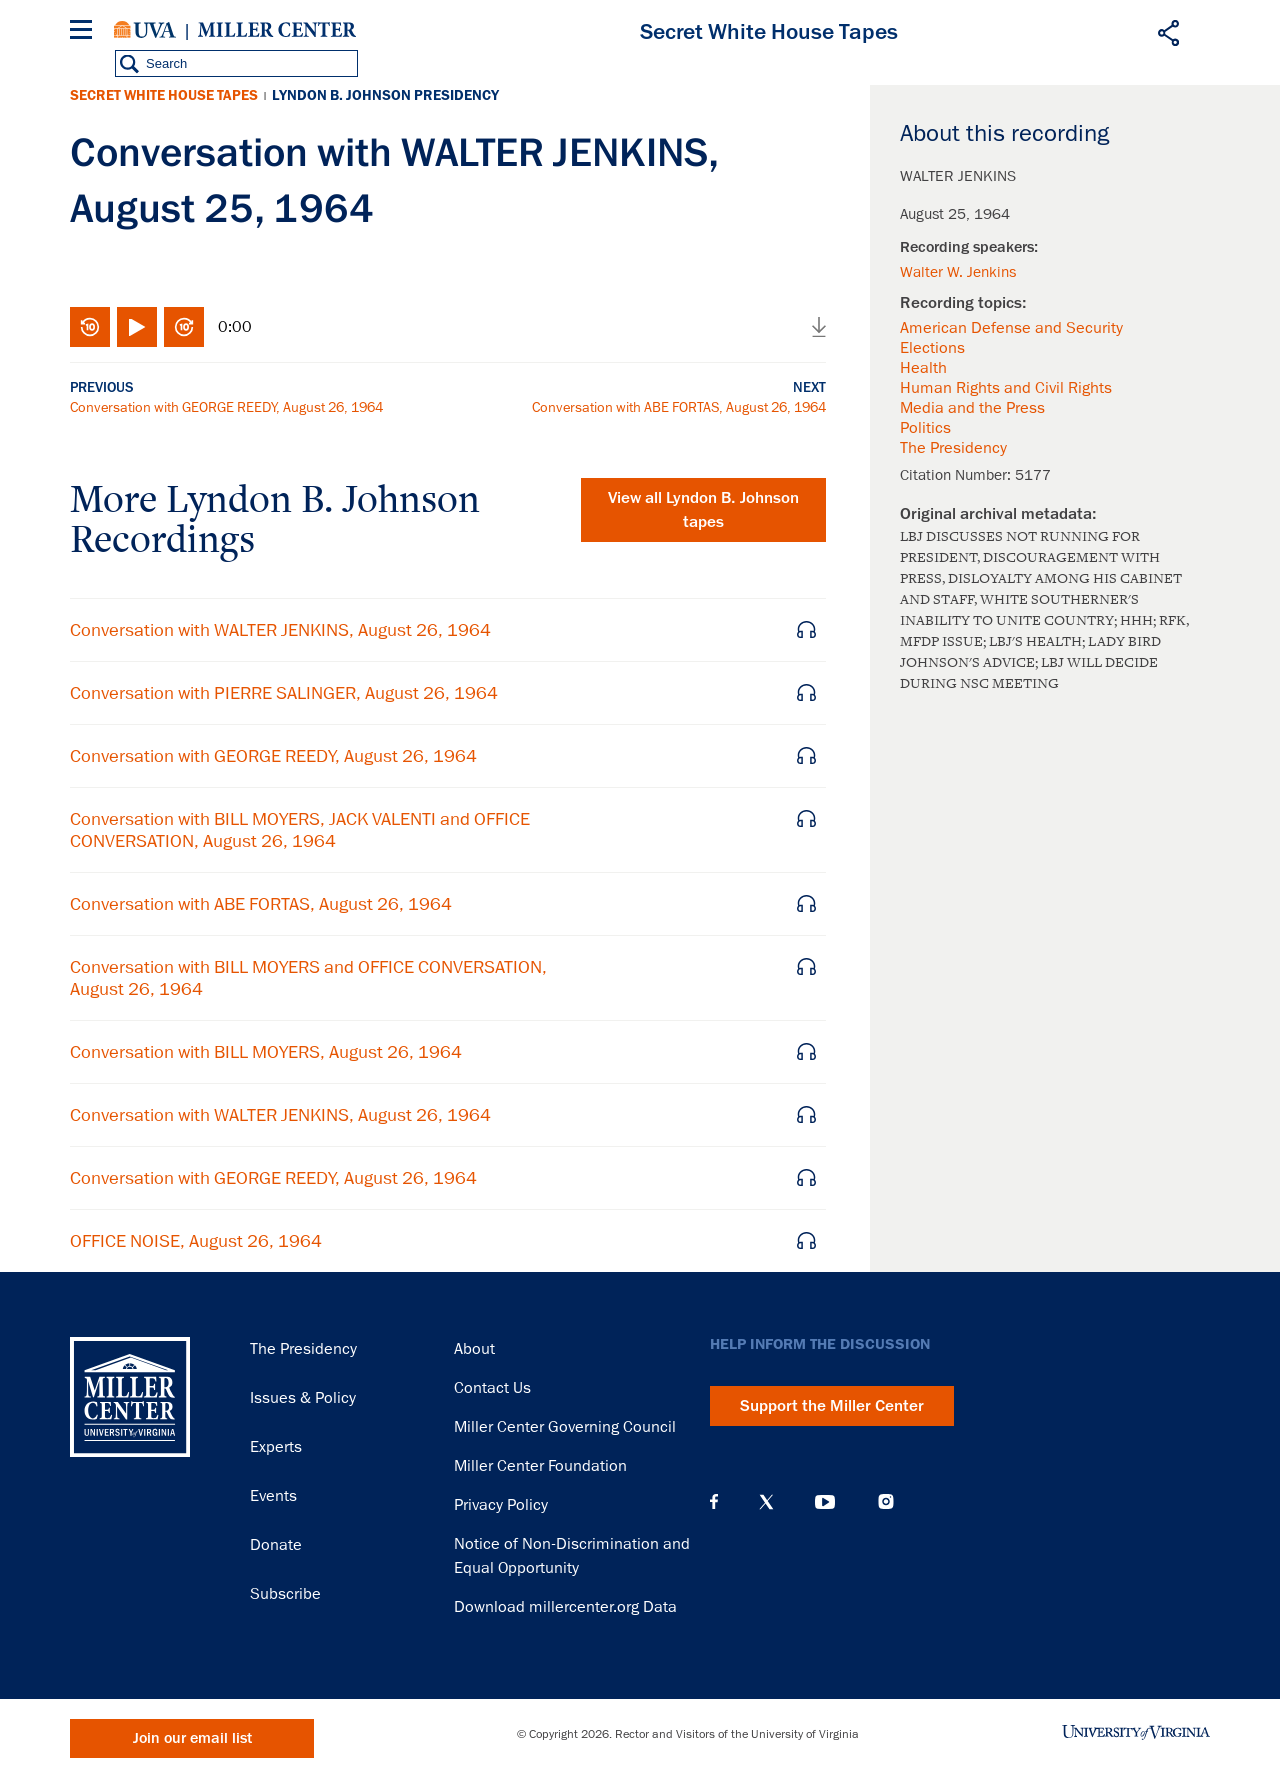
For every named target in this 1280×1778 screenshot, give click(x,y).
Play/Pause (137, 327)
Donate (276, 1545)
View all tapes (703, 510)
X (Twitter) (766, 1502)
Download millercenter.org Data (565, 1607)
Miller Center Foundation (540, 1466)
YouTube (825, 1502)
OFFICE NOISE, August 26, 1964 (196, 1241)
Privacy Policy (501, 1505)
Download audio (819, 327)
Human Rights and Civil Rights (1006, 388)
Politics (925, 428)
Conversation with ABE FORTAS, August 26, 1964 (679, 407)
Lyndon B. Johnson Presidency (385, 95)
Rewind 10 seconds (90, 327)
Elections (932, 348)
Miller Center (277, 30)
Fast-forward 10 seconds (184, 327)
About (474, 1349)
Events (273, 1496)
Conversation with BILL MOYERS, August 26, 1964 (266, 1052)
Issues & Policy (303, 1398)
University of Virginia (145, 30)
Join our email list (192, 1738)
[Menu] (85, 32)
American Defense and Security (1011, 328)
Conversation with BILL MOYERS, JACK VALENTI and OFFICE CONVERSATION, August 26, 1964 (300, 830)
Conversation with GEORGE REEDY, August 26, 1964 (226, 407)
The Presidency (953, 448)
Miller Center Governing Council (565, 1427)
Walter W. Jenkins (958, 272)
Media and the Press (972, 408)
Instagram (886, 1501)
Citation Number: (957, 475)
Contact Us (492, 1388)
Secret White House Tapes (164, 95)
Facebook (714, 1502)
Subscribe (285, 1594)
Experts (276, 1447)
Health (923, 368)
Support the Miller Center (832, 1406)
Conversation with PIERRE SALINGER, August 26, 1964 (284, 693)
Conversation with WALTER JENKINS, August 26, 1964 (280, 630)
